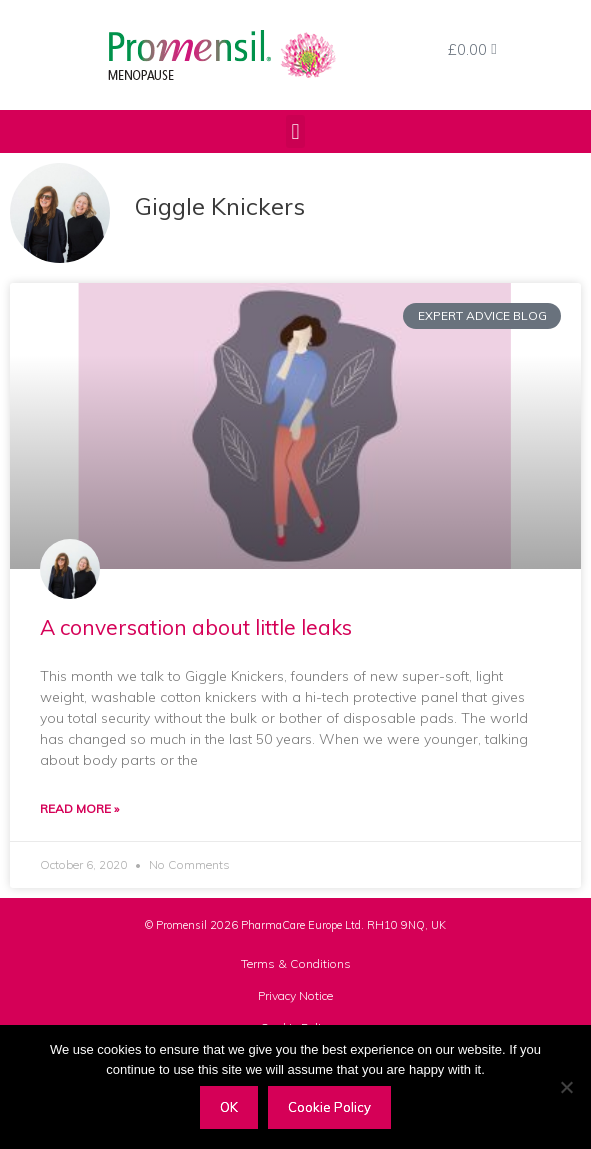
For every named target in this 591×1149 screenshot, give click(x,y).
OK (229, 1107)
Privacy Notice (295, 995)
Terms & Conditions (296, 963)
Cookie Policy (329, 1107)
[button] (295, 131)
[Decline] (566, 1087)
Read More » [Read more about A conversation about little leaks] (79, 808)
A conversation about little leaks (196, 627)
